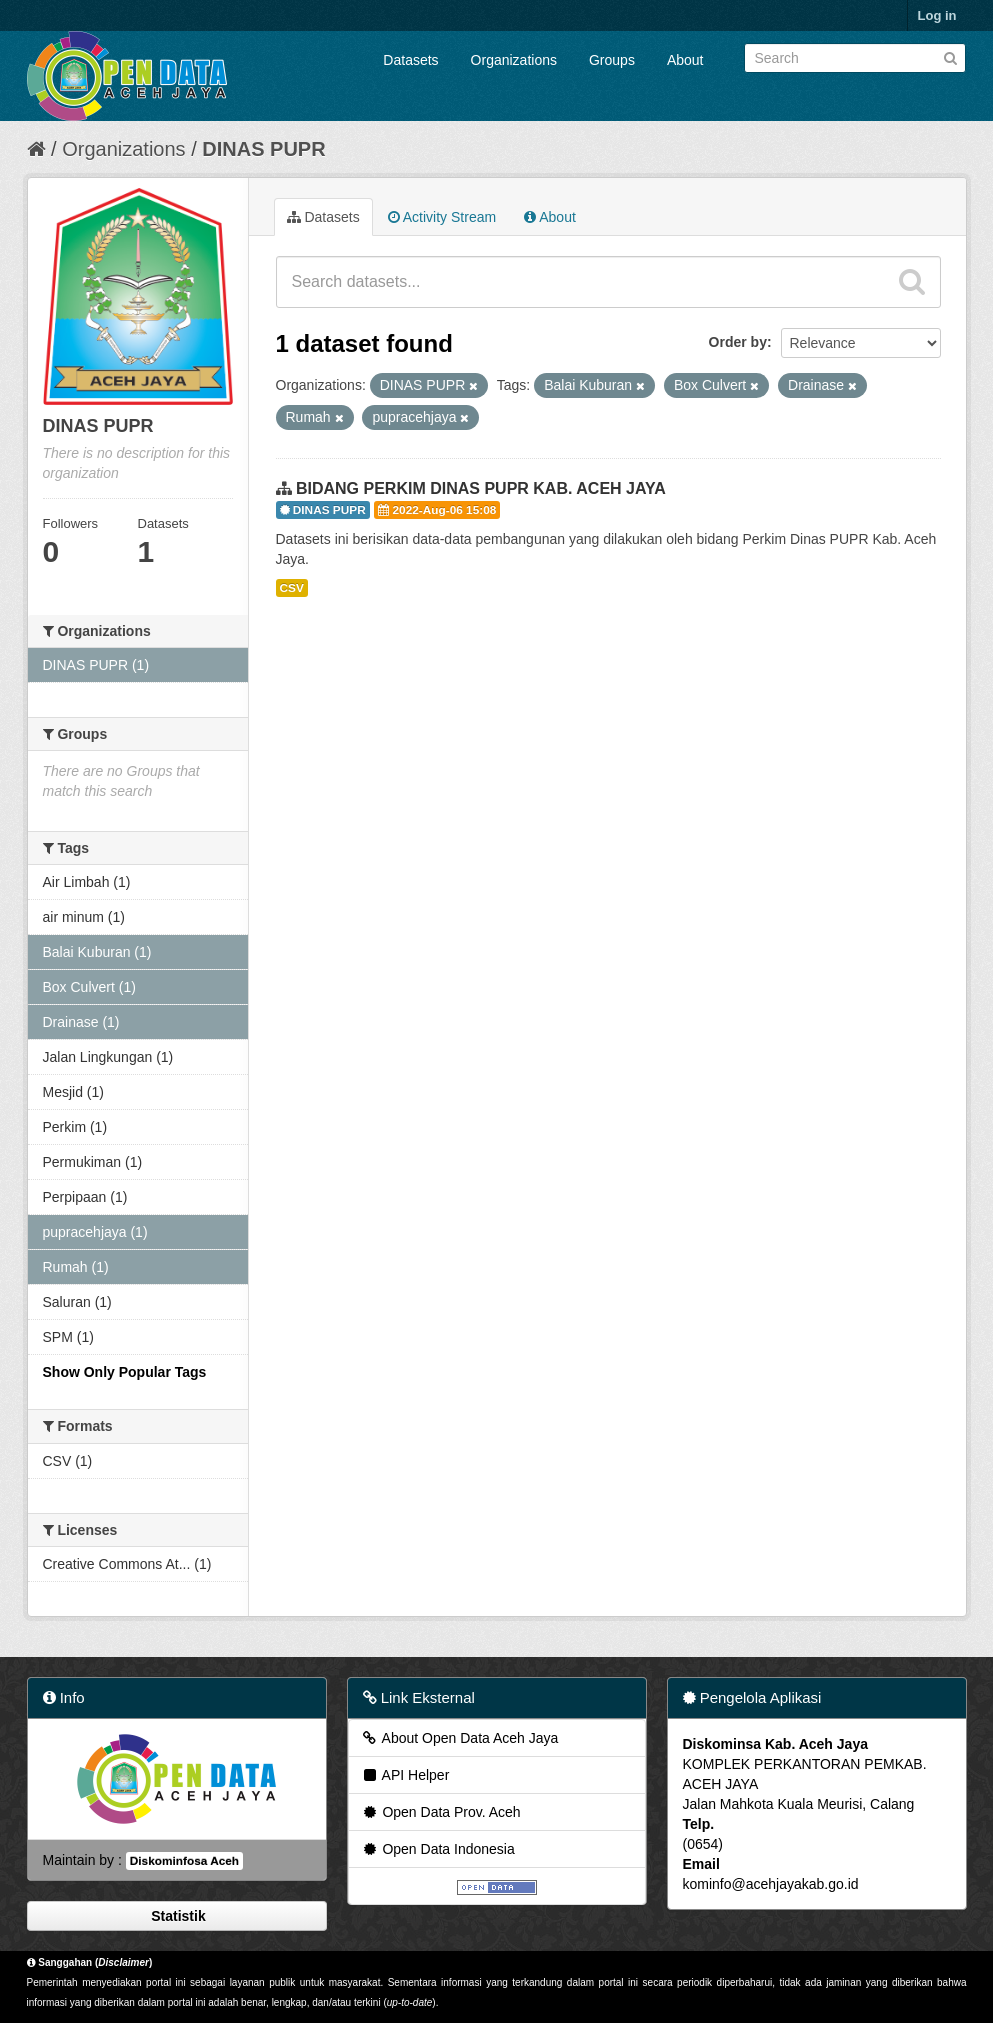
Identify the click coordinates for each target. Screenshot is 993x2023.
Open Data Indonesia (438, 1849)
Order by (738, 342)
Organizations (514, 60)
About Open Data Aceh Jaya (460, 1738)
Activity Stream (442, 217)
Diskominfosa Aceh (184, 1861)
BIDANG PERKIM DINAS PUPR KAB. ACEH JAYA (481, 488)
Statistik (176, 1916)
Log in (937, 15)
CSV (292, 588)
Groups (612, 60)
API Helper (405, 1775)
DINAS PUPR (263, 149)
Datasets (410, 60)
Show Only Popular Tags (125, 1372)
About (685, 60)
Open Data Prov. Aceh (441, 1812)
